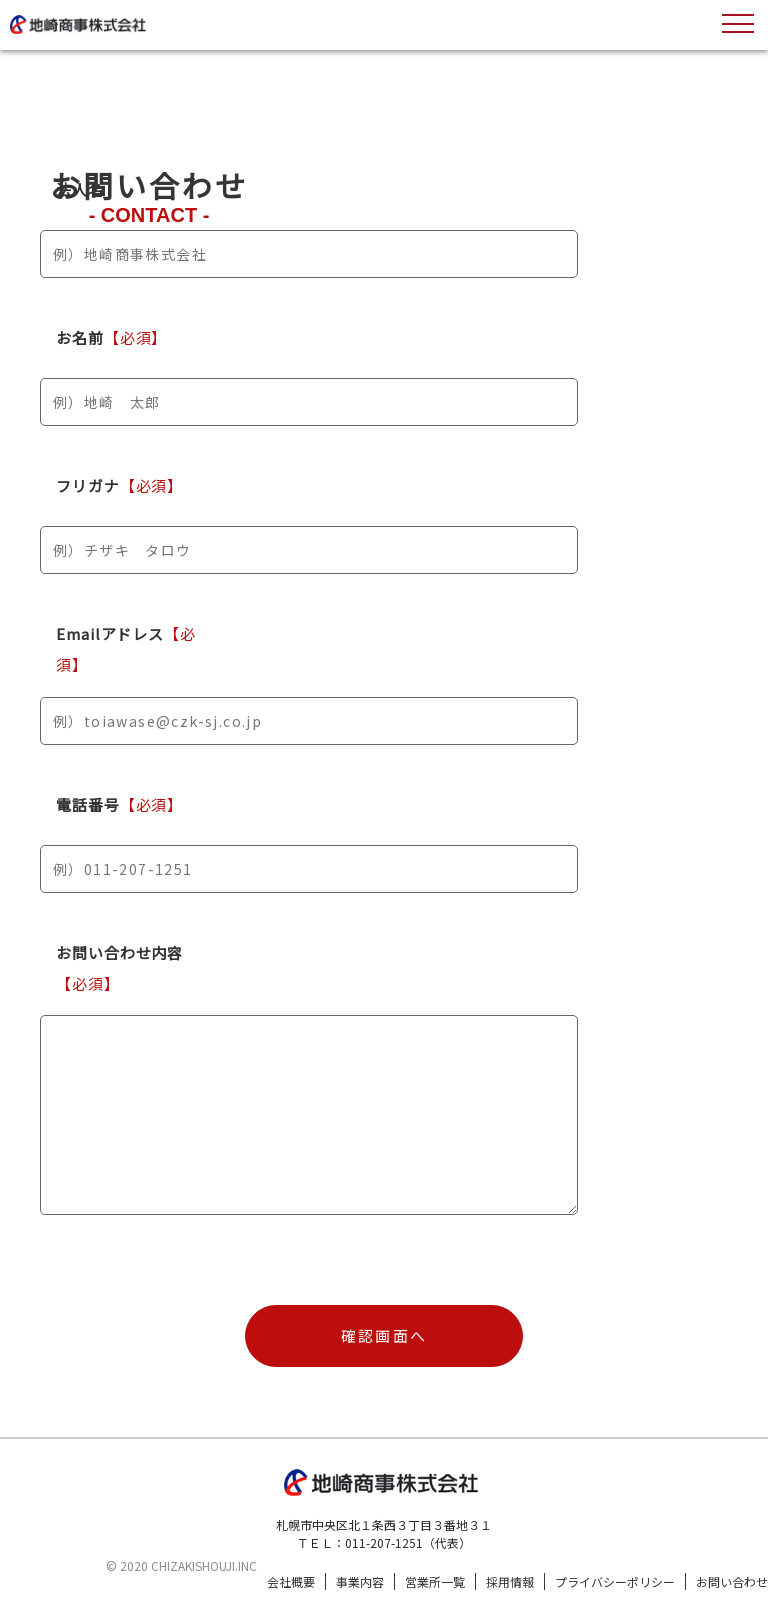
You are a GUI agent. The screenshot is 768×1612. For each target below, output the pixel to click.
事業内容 (360, 1581)
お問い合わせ (732, 1581)
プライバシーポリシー (615, 1581)
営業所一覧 (435, 1581)
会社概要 (291, 1581)
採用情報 (510, 1581)
